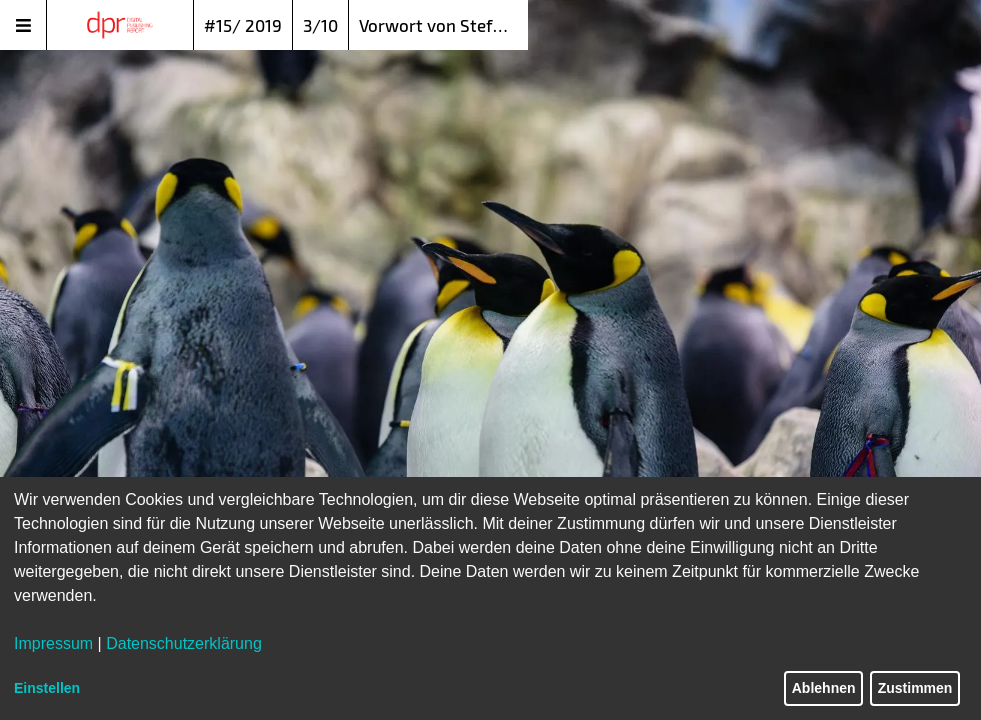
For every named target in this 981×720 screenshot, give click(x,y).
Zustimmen (915, 688)
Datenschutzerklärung (184, 643)
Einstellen (47, 688)
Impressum (53, 643)
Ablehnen (824, 688)
